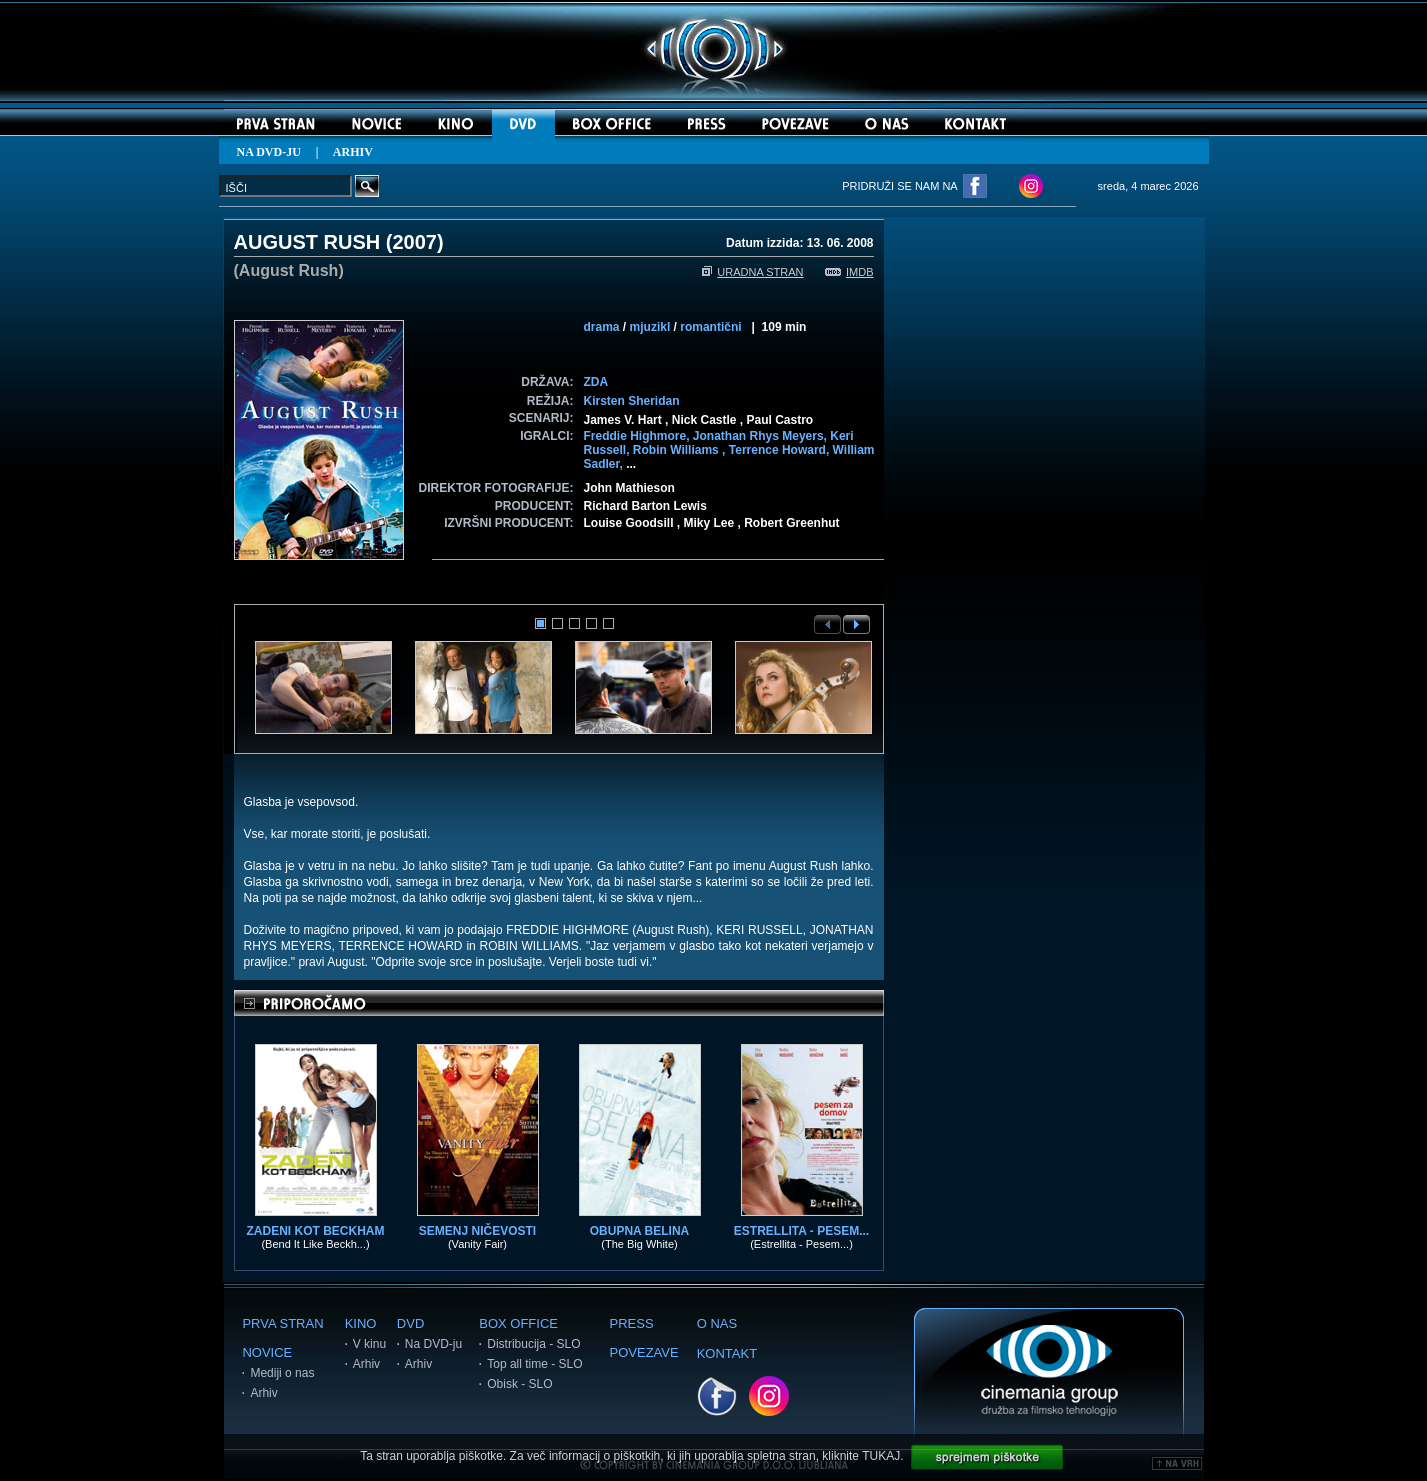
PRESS (632, 1323)
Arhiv (263, 1393)
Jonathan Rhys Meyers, (761, 436)
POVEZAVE (644, 1352)
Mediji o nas (282, 1373)
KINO (361, 1323)
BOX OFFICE (518, 1323)
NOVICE (267, 1352)
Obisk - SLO (519, 1384)
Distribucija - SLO (533, 1344)
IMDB (849, 272)
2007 (414, 242)
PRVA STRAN (282, 1323)
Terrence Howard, (781, 450)
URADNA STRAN (752, 272)
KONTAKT (727, 1353)
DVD (410, 1323)
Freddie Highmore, (638, 436)
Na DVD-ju (433, 1344)
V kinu (369, 1344)
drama (602, 327)
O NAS (717, 1323)
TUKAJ (881, 1456)
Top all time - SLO (534, 1364)
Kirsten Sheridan (632, 401)
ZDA (596, 382)
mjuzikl (650, 327)
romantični (710, 327)
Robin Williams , (681, 450)
